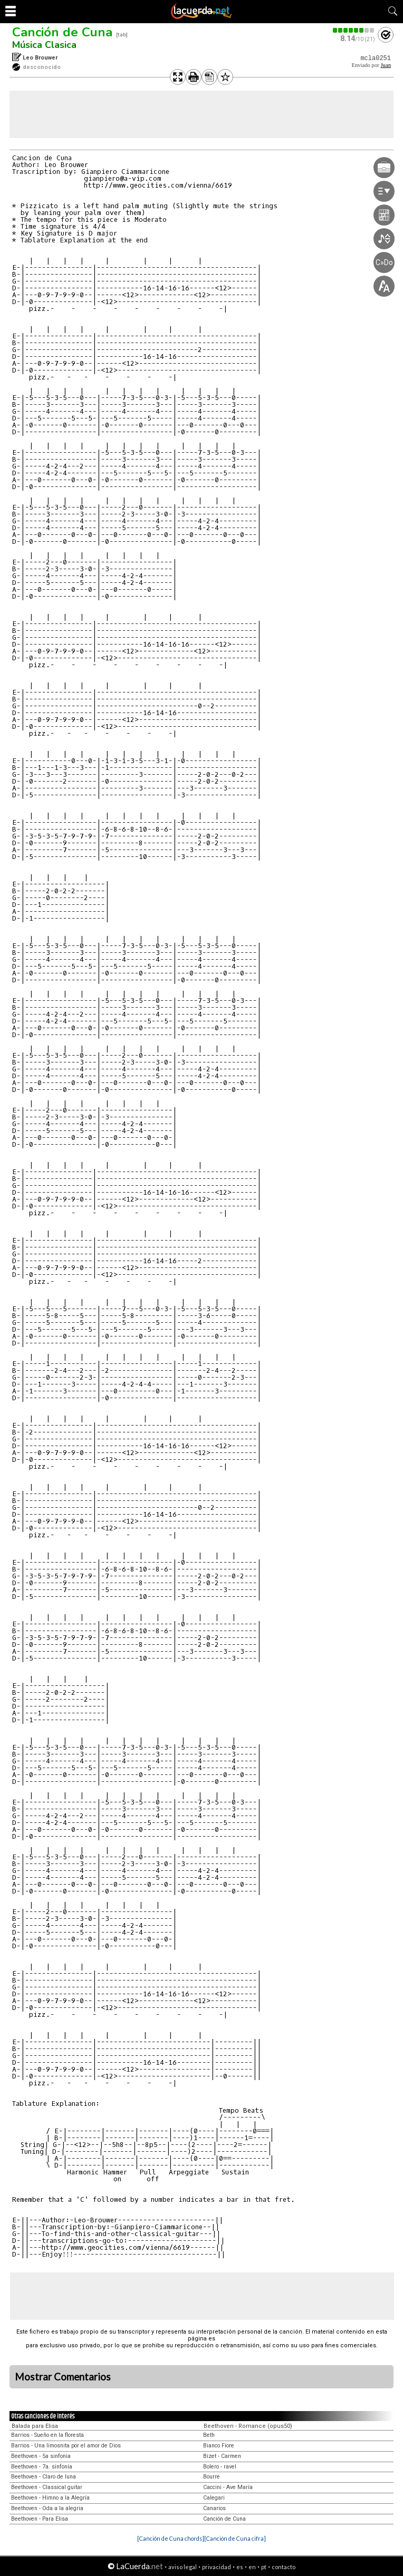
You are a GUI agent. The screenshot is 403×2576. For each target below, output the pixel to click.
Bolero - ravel (219, 2466)
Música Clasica (44, 44)
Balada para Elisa (35, 2426)
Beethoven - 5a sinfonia (41, 2456)
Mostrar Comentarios (63, 2377)
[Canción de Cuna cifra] (235, 2538)
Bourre (211, 2476)
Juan (385, 65)
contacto (283, 2566)
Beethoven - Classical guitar (46, 2487)
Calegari (214, 2497)
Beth (209, 2435)
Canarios (214, 2508)
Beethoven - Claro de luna (43, 2476)
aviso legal (182, 2566)
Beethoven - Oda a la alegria (47, 2508)
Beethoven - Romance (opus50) (248, 2426)
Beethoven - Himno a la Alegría (50, 2497)
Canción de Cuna (62, 32)
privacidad (216, 2566)
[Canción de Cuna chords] (170, 2538)
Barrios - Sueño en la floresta (47, 2435)
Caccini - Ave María (228, 2487)
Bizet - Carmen (222, 2456)
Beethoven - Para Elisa (39, 2518)
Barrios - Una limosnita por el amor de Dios (66, 2445)
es (239, 2566)
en (252, 2566)
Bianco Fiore (218, 2445)
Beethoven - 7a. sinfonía (41, 2466)
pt (263, 2566)
